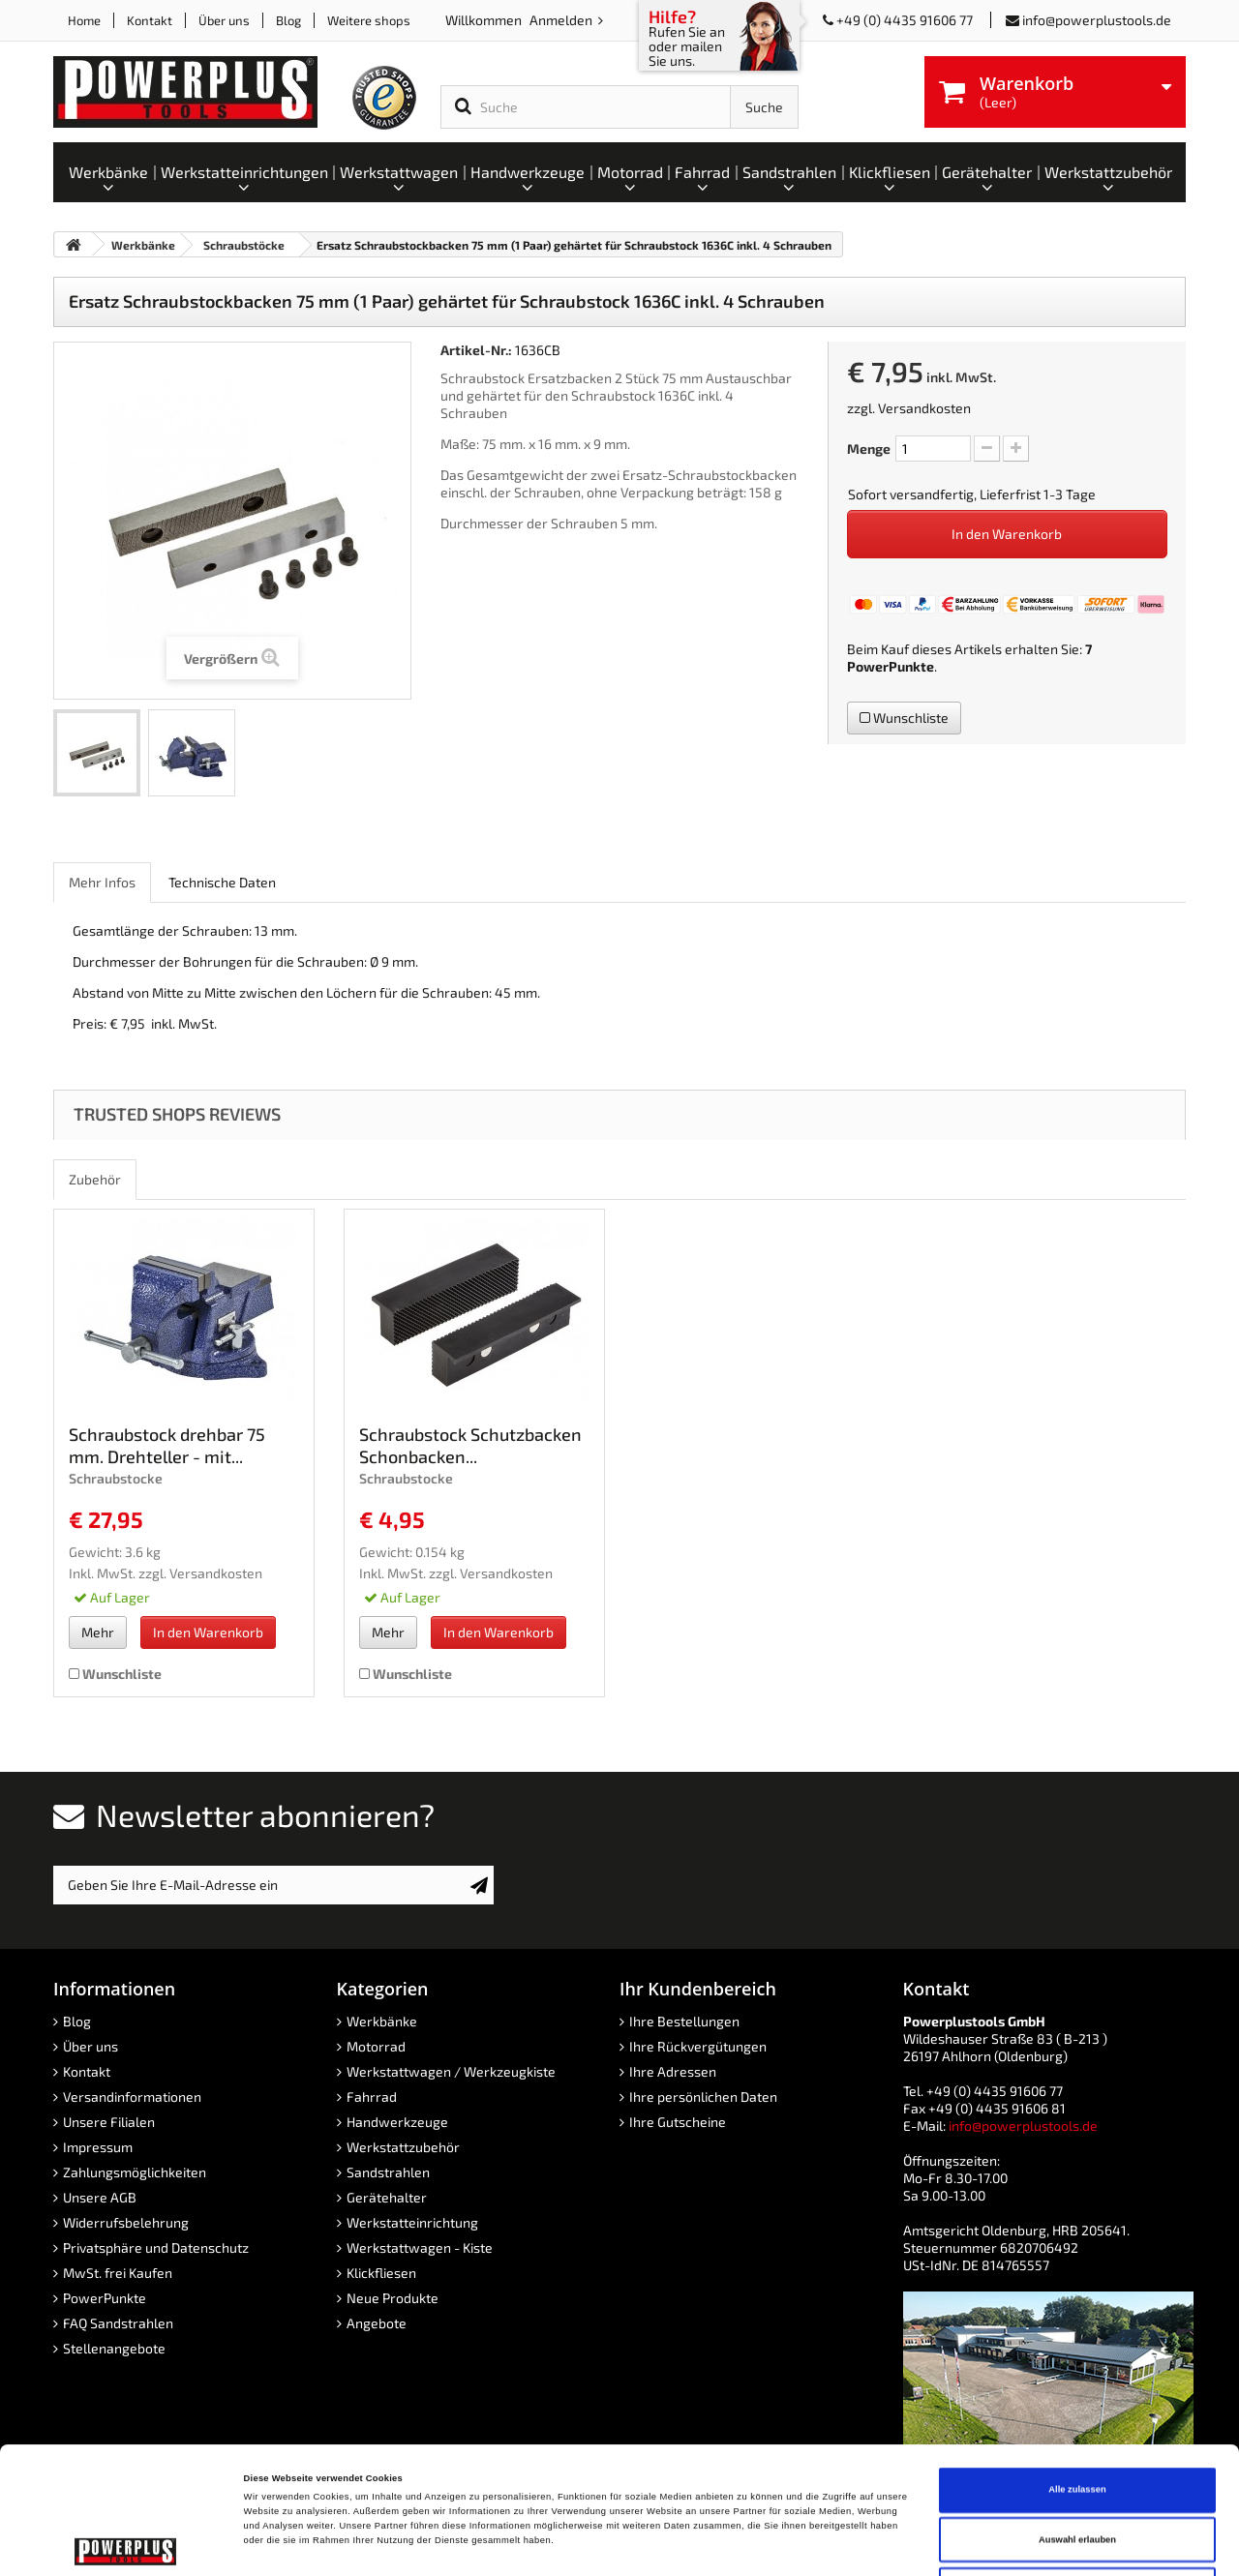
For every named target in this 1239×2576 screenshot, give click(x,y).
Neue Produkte (392, 2298)
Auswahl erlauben (1077, 2421)
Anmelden (562, 20)
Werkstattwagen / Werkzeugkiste (451, 2071)
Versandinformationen (132, 2096)
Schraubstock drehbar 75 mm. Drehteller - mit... (167, 1445)
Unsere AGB (99, 2197)
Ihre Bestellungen (684, 2021)
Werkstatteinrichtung (412, 2222)
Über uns (224, 20)
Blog (288, 20)
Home (84, 20)
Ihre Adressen (672, 2071)
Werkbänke (382, 2021)
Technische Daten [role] (222, 882)
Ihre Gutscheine (677, 2121)
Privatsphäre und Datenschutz (156, 2247)
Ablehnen (1078, 2470)
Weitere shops (368, 20)
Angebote (377, 2323)
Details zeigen (813, 2544)
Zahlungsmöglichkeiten (134, 2172)
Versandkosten (924, 408)
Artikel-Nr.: (476, 350)
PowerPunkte (890, 666)
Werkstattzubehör (403, 2147)
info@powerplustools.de (1096, 20)
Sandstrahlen (388, 2172)
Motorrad (376, 2046)
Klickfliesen (381, 2272)
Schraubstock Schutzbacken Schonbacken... (470, 1445)
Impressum (98, 2147)
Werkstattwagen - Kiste (420, 2247)
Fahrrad (372, 2096)
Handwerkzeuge (397, 2121)
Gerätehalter (387, 2197)
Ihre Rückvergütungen (698, 2046)
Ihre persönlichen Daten (703, 2096)
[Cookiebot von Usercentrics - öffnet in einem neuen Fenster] (125, 2543)
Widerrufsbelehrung (126, 2222)
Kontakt (149, 20)
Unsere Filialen (109, 2121)
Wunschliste (904, 717)
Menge (869, 448)
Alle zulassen (1076, 2371)
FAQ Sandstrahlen (118, 2323)
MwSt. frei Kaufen (117, 2272)
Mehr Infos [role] (102, 882)
